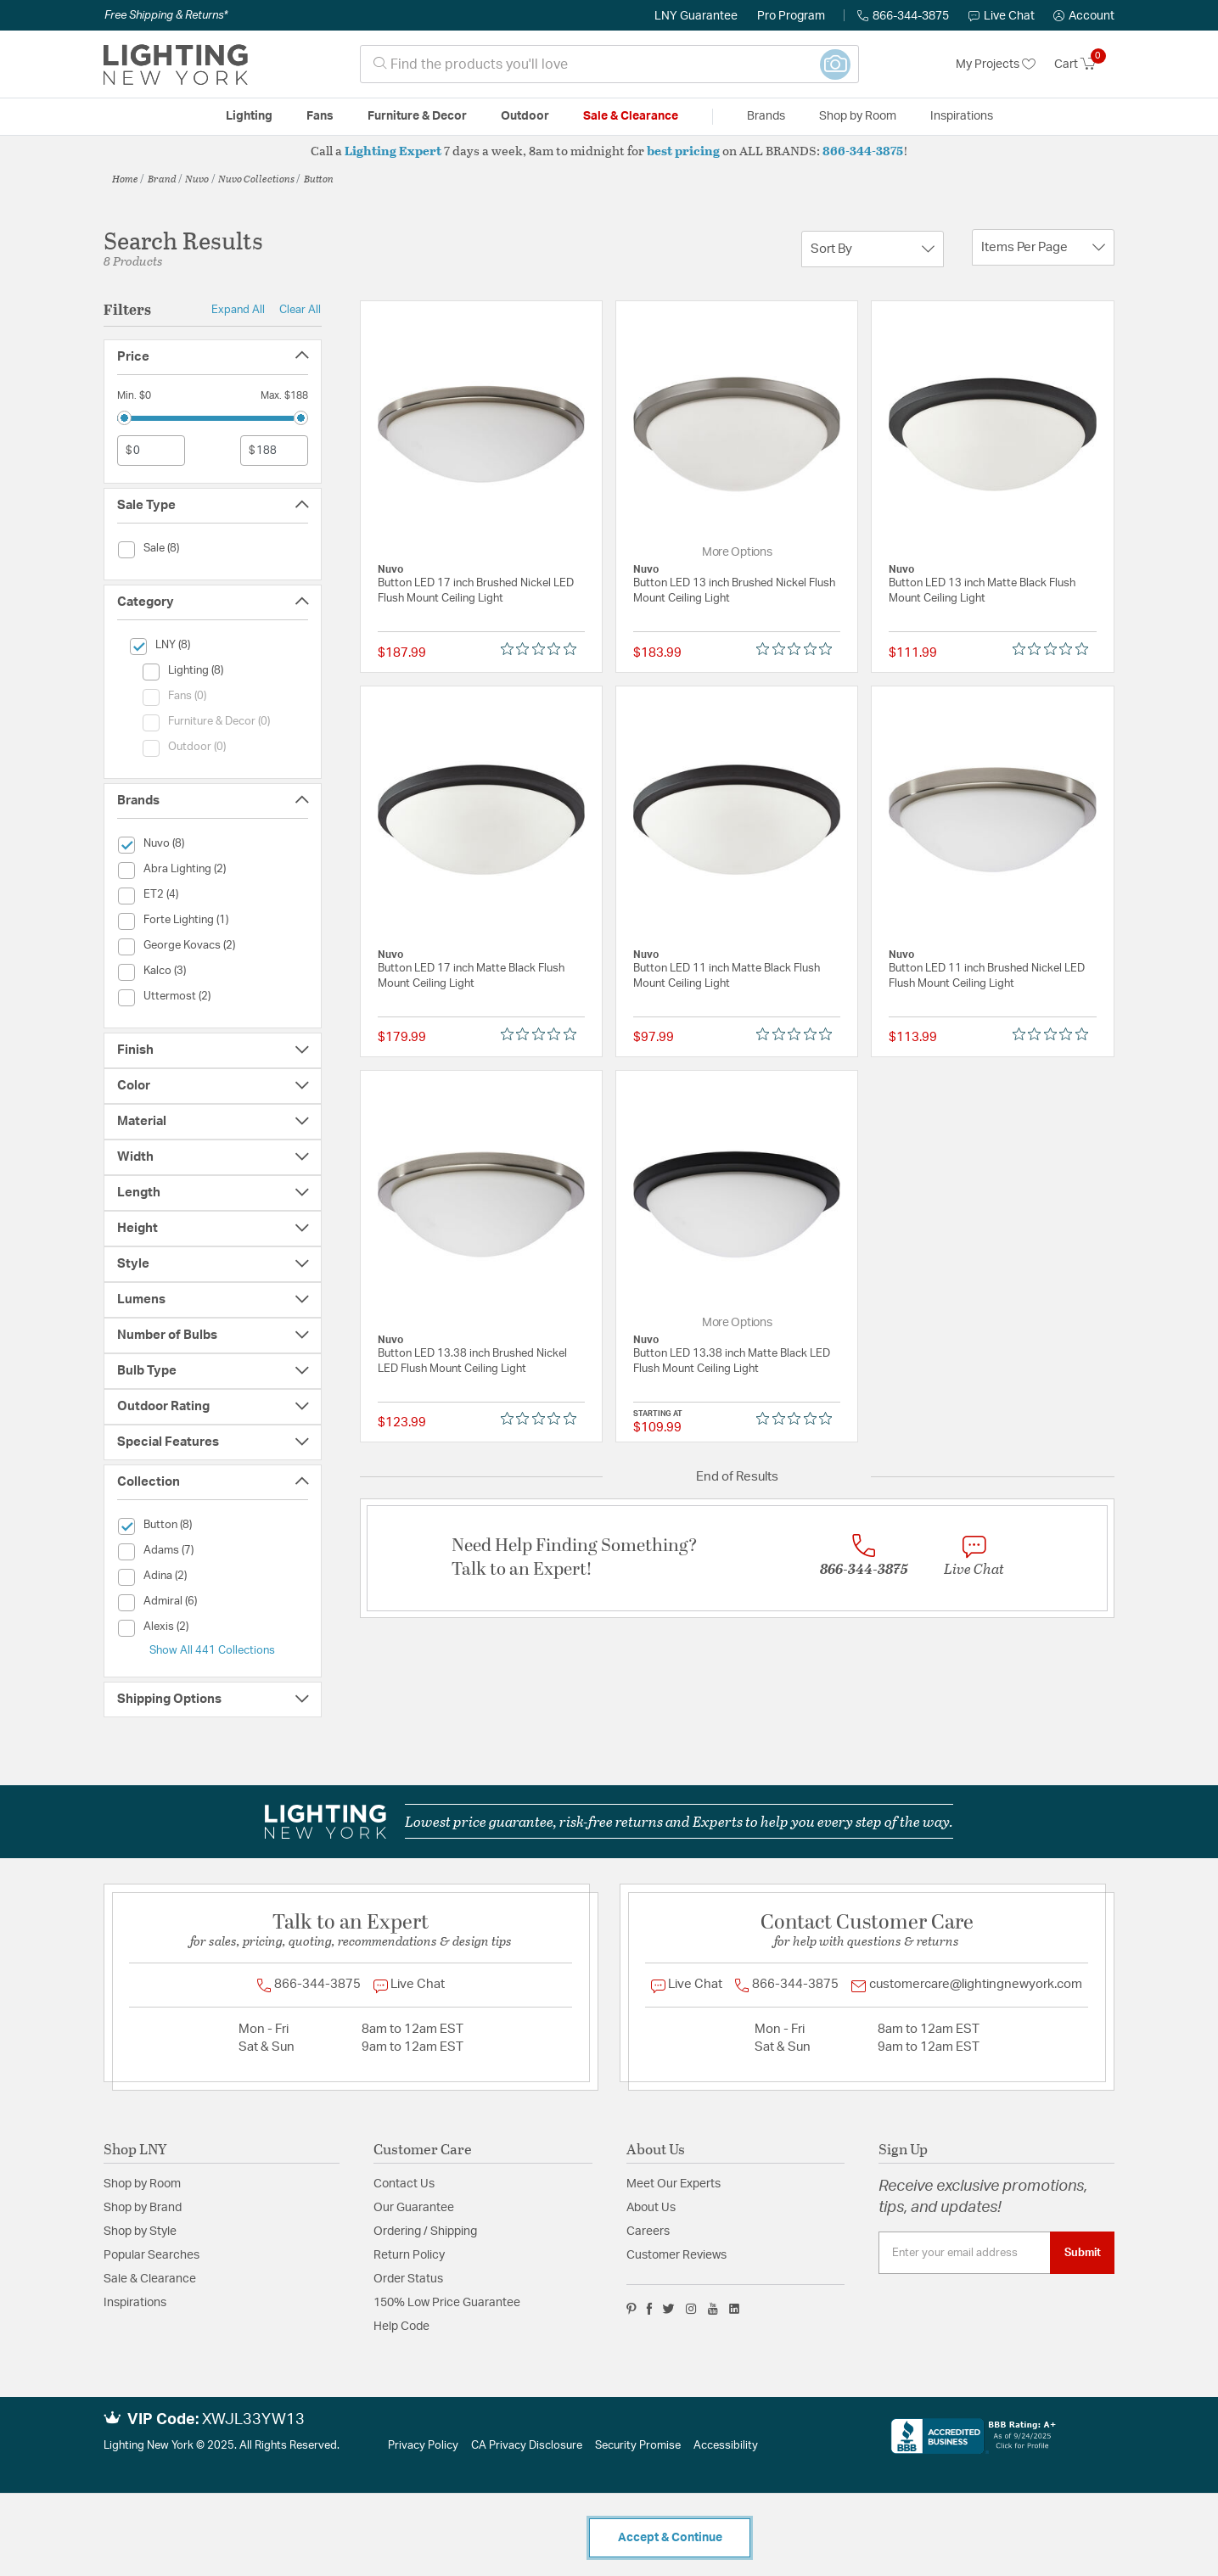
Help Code (401, 2326)
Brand (162, 178)
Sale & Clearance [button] (630, 116)
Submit (1082, 2253)
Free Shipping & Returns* (165, 15)
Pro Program (791, 16)
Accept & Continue (670, 2538)
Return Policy (409, 2255)
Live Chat (1001, 16)
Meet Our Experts (673, 2184)
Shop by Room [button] (857, 116)
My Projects (996, 64)
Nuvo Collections (256, 178)
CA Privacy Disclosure (526, 2445)
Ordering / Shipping (425, 2231)
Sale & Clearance (150, 2279)
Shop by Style (140, 2231)
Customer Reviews (676, 2255)
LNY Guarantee (696, 16)
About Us (651, 2208)
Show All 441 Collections (212, 1650)
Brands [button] (766, 116)
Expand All (238, 310)
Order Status (408, 2279)
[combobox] (609, 64)
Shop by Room (142, 2184)
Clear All (300, 310)
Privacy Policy (423, 2445)
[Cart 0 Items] (1084, 64)
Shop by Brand (143, 2208)
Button (319, 178)
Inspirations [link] (961, 116)
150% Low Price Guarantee (446, 2303)
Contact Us (404, 2184)
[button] (1083, 16)
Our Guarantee (413, 2208)
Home (125, 178)
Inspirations (135, 2303)
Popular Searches (151, 2255)
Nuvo (197, 178)
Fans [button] (320, 116)
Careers (648, 2231)
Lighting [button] (249, 116)
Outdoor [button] (525, 116)
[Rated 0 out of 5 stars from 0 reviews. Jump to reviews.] (543, 649)
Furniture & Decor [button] (417, 116)
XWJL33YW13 (253, 2420)
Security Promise (638, 2445)
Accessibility (725, 2445)
